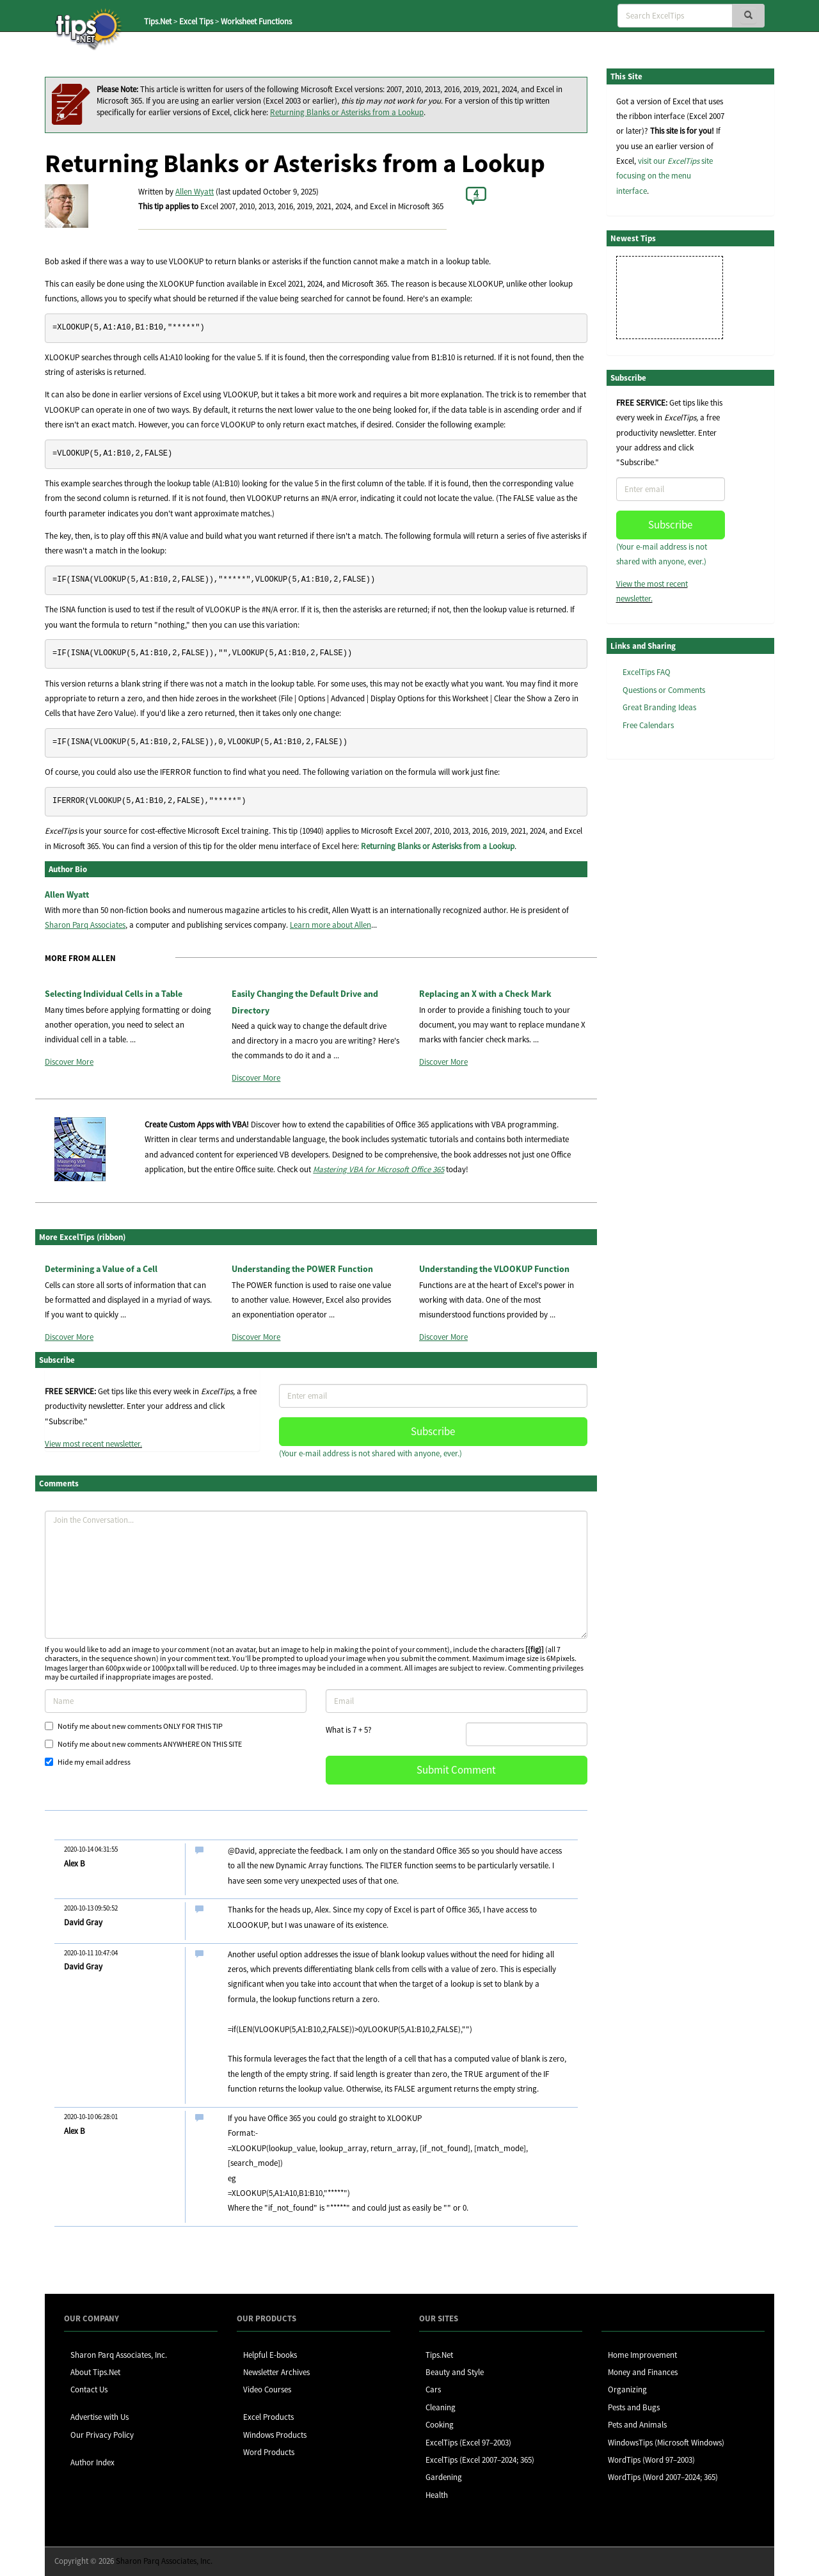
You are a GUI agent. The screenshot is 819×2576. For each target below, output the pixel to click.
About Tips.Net (95, 2372)
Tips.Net (157, 21)
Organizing (627, 2389)
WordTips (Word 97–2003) (651, 2459)
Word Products (268, 2452)
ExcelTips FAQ (647, 672)
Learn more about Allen (330, 924)
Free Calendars (648, 725)
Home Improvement (642, 2354)
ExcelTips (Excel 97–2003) (468, 2442)
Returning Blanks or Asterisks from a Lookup (347, 112)
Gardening (443, 2477)
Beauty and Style (454, 2372)
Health (436, 2495)
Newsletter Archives (276, 2372)
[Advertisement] (670, 965)
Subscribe (433, 1431)
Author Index (92, 2462)
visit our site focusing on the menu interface (664, 175)
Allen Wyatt (194, 191)
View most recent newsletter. (93, 1443)
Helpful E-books (270, 2354)
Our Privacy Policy (102, 2434)
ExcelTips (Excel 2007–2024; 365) (479, 2459)
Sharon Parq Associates (85, 924)
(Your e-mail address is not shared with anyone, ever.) (370, 1453)
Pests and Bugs (634, 2407)
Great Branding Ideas (659, 707)
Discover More (69, 1061)
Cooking (439, 2424)
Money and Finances (643, 2372)
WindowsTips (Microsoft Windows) (666, 2442)
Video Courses (267, 2389)
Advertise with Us (99, 2417)
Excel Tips (196, 21)
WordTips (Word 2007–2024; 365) (663, 2477)
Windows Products (274, 2434)
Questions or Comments (664, 690)
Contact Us (88, 2389)
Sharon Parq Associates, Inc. (118, 2354)
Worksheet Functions (256, 21)
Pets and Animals (637, 2424)
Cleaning (440, 2407)
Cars (433, 2389)
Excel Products (268, 2417)
